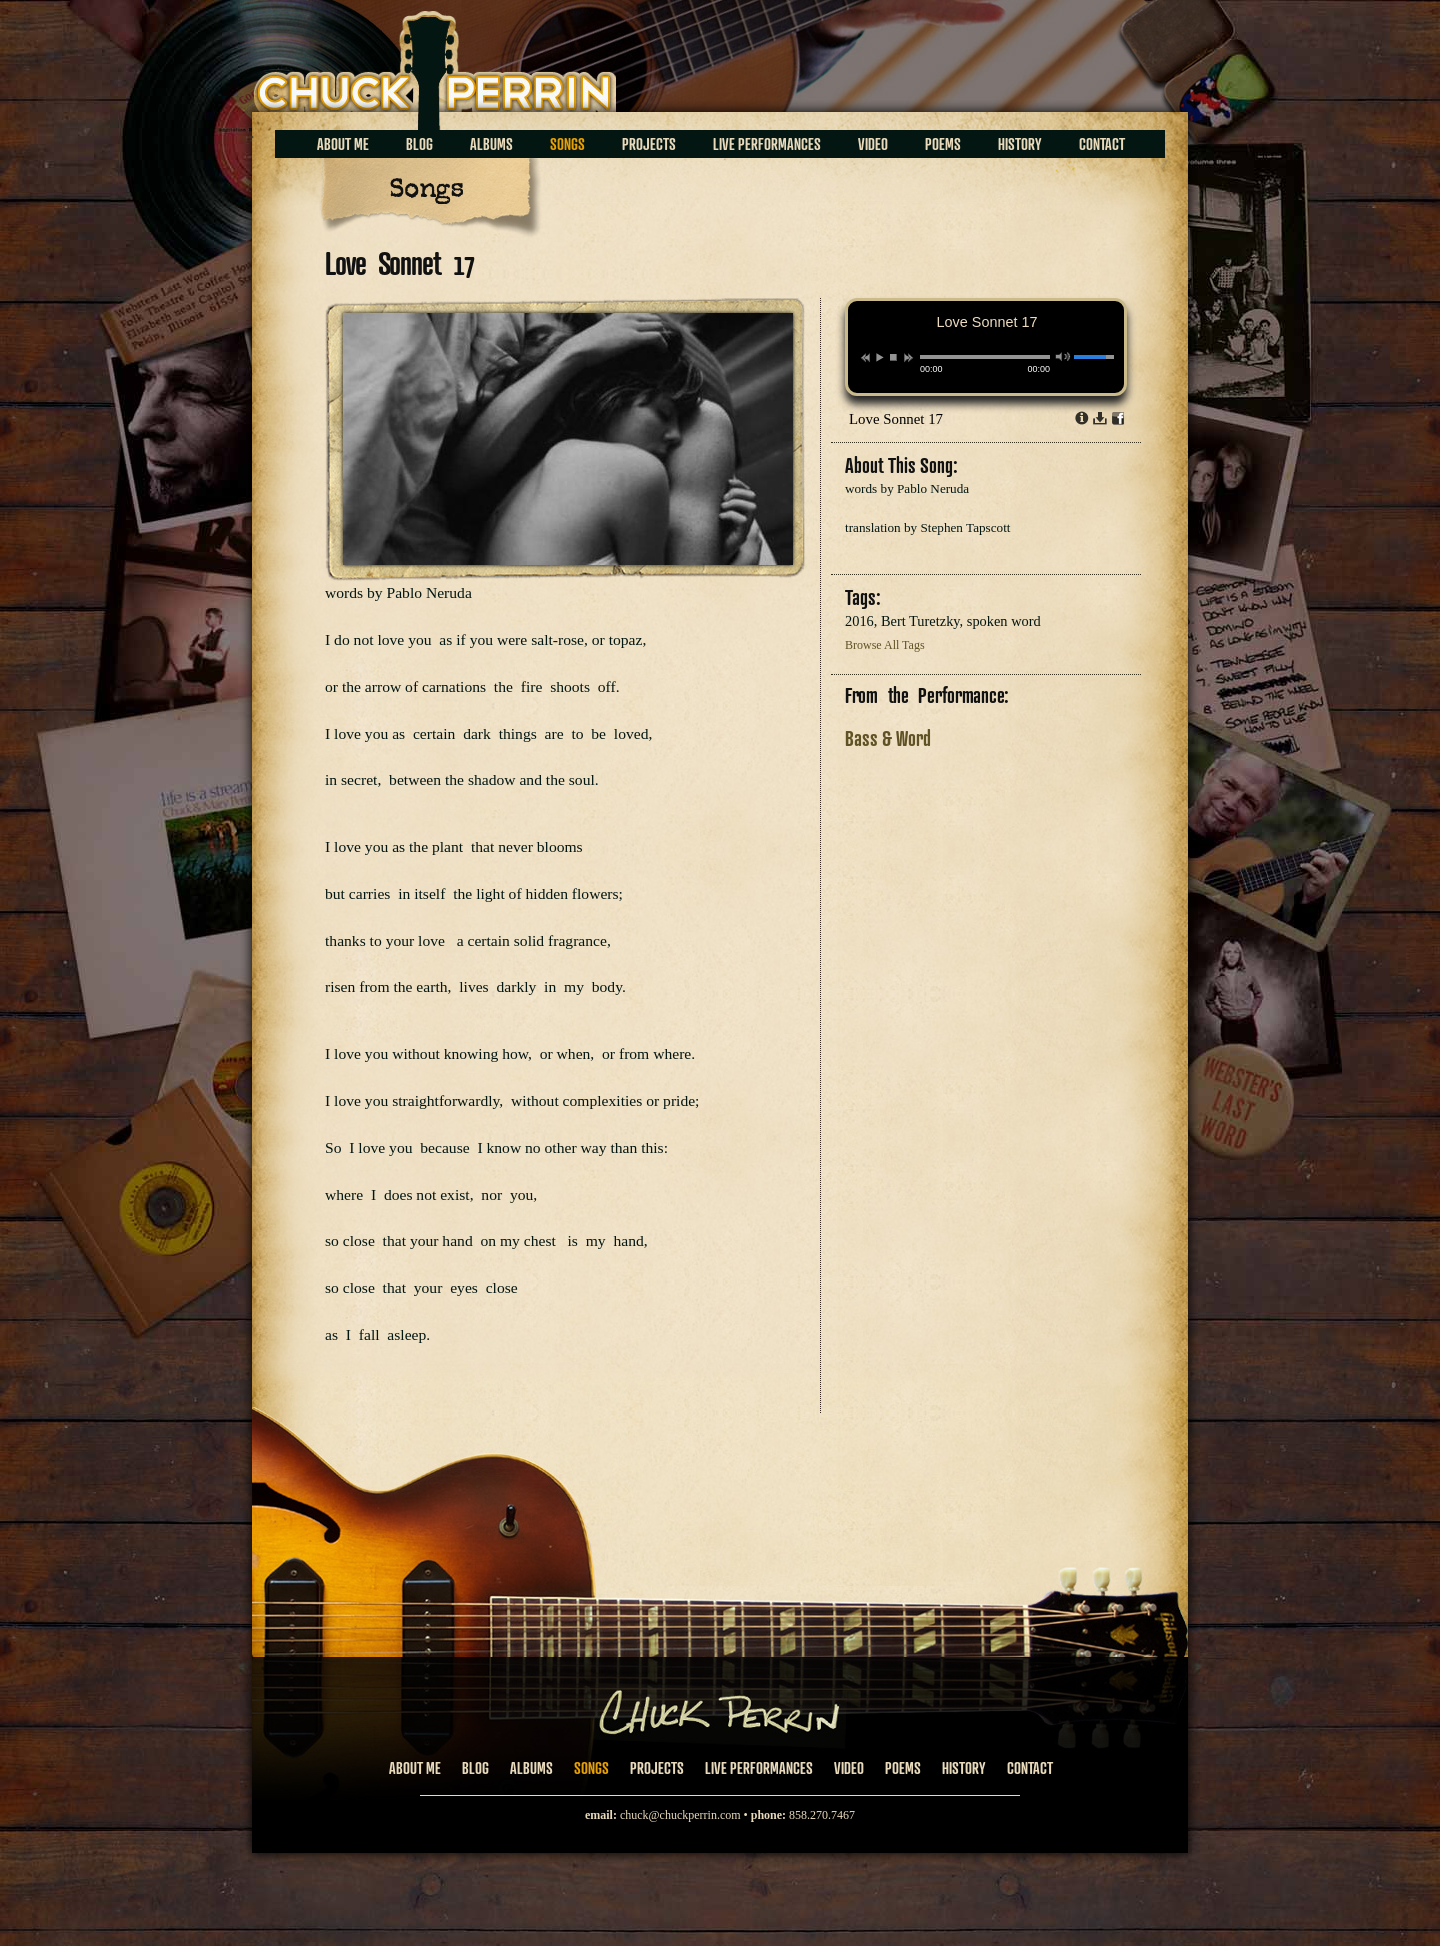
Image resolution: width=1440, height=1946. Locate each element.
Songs (567, 144)
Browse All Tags (885, 645)
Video (873, 144)
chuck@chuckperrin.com (680, 1815)
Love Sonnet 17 (896, 419)
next (908, 358)
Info (1082, 418)
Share (1118, 418)
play (879, 357)
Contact (1102, 144)
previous (865, 358)
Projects (649, 144)
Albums (491, 144)
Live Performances (767, 144)
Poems (943, 144)
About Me (343, 144)
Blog (419, 144)
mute (1063, 356)
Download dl (1100, 418)
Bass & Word (888, 738)
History (1020, 144)
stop (893, 357)
